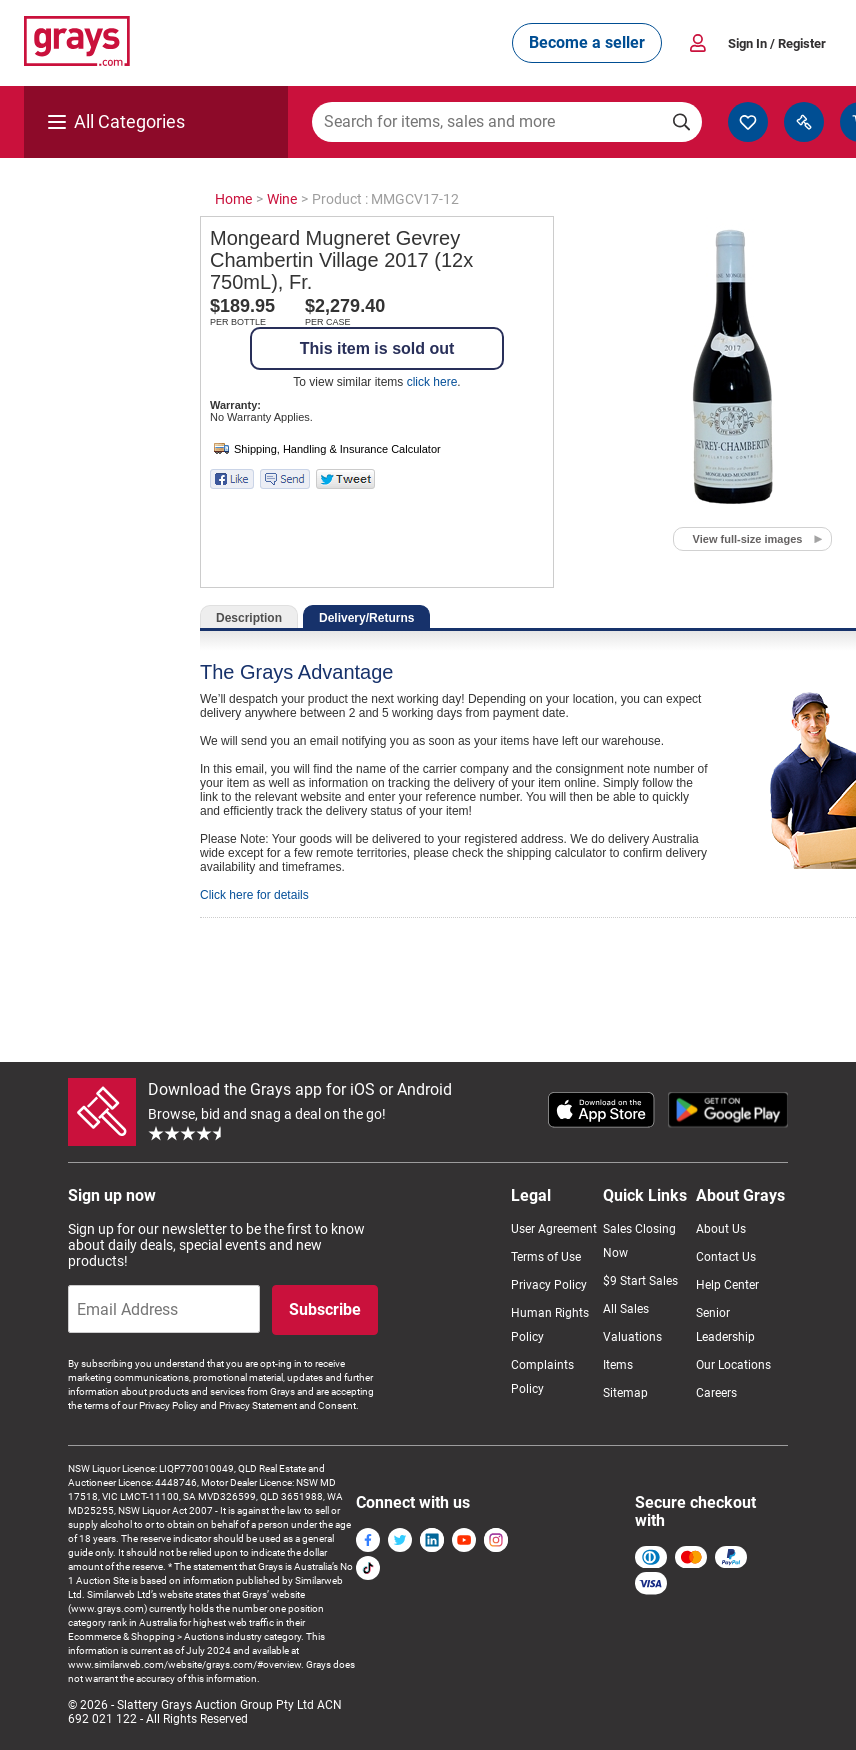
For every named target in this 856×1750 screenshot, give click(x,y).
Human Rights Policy (550, 1325)
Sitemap (625, 1393)
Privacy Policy (549, 1285)
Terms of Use (546, 1257)
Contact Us (726, 1257)
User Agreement (554, 1229)
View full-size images (748, 539)
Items (618, 1365)
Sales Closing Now (639, 1241)
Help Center (727, 1285)
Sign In (777, 43)
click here (432, 382)
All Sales (626, 1309)
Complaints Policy (542, 1377)
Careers (716, 1393)
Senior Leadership (725, 1325)
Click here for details (254, 895)
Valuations (632, 1337)
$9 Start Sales (640, 1281)
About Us (721, 1229)
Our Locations (733, 1365)
